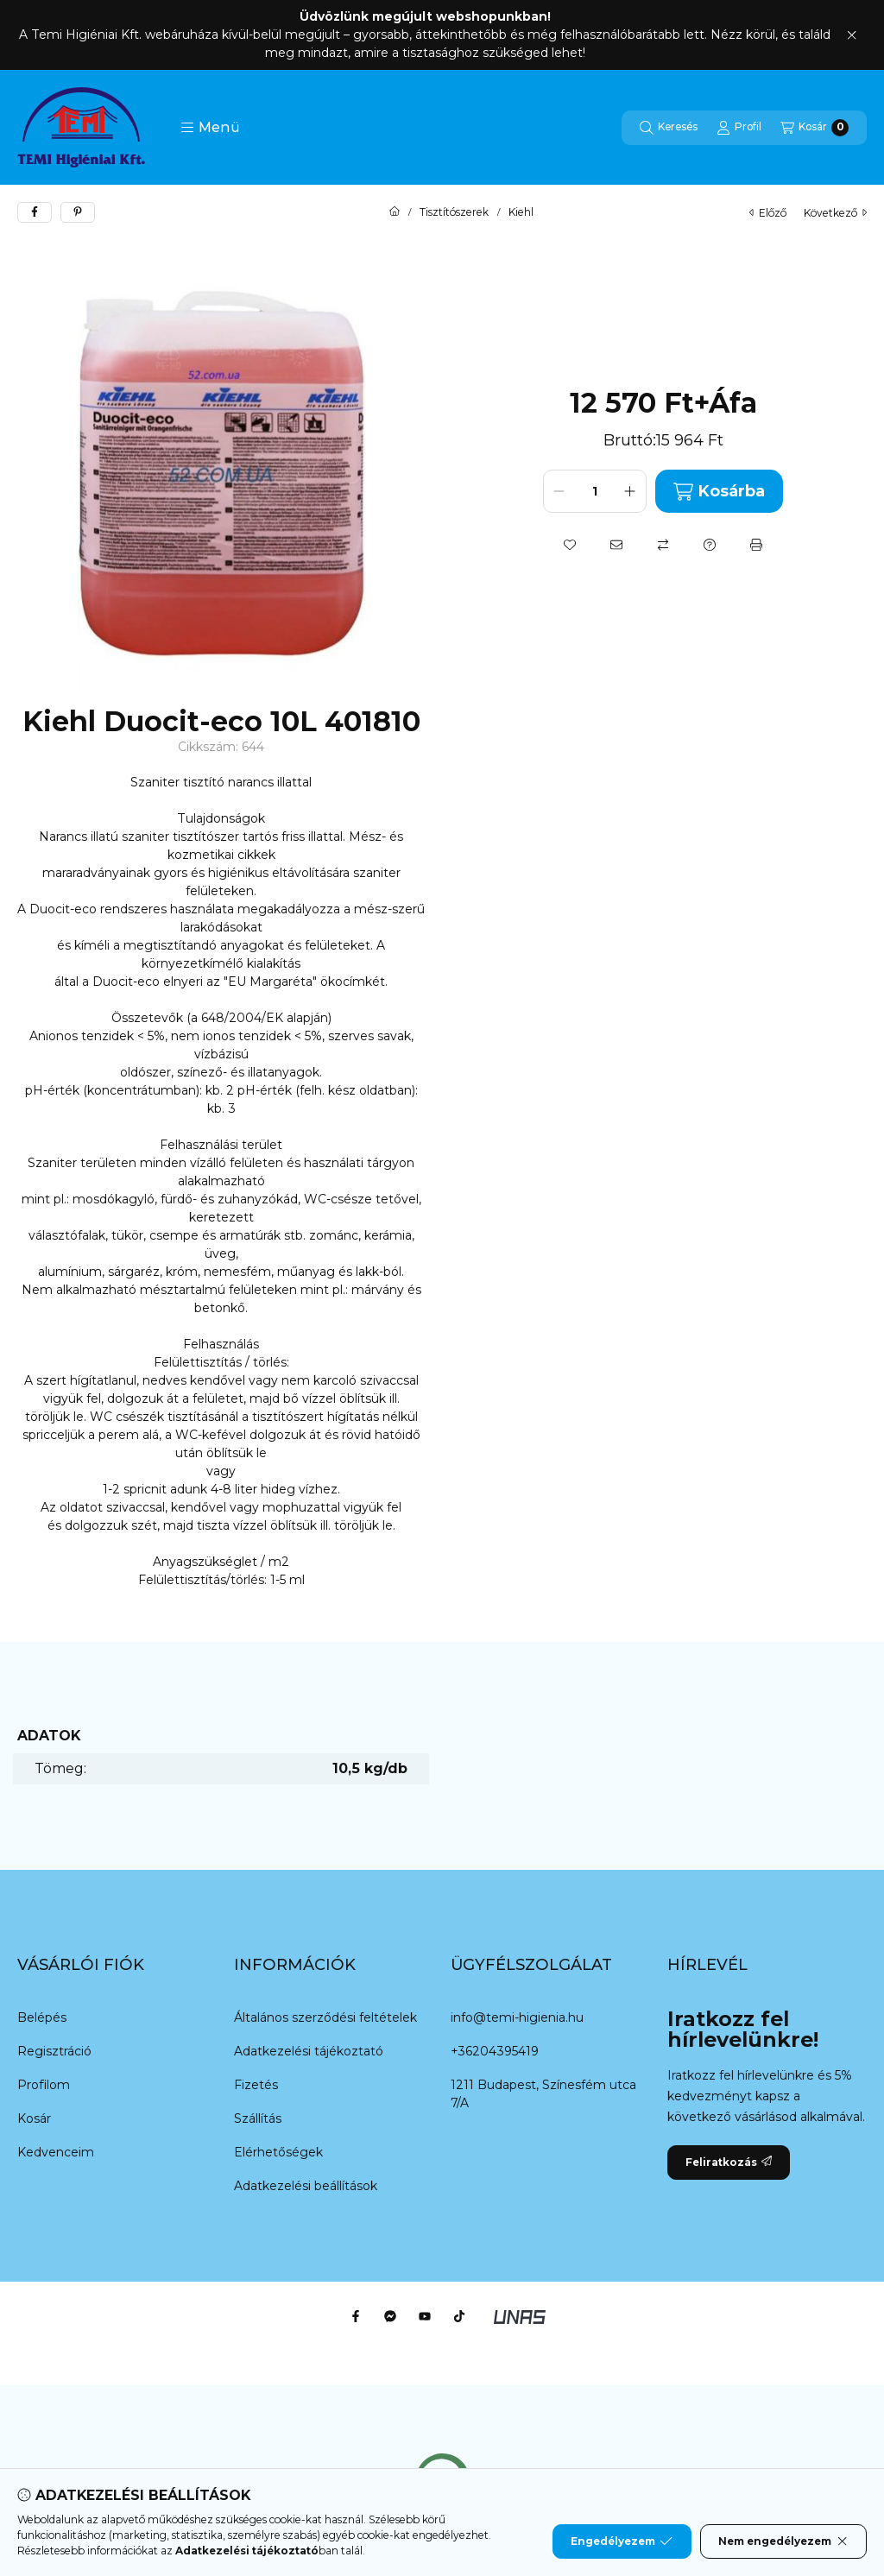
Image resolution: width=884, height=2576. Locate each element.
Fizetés (256, 2085)
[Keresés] (668, 127)
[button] (210, 127)
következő (835, 212)
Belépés (41, 2017)
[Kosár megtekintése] (814, 127)
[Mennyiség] (595, 491)
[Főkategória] (394, 212)
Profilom (43, 2085)
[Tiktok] (459, 2316)
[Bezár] (852, 35)
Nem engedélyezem (783, 2541)
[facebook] (34, 212)
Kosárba (719, 492)
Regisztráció (54, 2051)
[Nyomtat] (756, 544)
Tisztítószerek (454, 212)
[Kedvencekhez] (569, 544)
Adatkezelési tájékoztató (308, 2051)
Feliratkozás (728, 2162)
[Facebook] (355, 2316)
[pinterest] (77, 212)
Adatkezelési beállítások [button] (305, 2186)
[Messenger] (390, 2316)
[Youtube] (424, 2316)
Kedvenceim (55, 2152)
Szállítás (257, 2118)
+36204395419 (495, 2051)
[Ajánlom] (616, 544)
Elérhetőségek (278, 2152)
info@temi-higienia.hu (517, 2017)
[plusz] (630, 491)
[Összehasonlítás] (663, 544)
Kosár (34, 2118)
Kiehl (521, 212)
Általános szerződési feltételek (325, 2017)
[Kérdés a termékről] (709, 544)
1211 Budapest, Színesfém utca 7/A (543, 2094)
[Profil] (739, 127)
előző (767, 212)
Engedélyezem (621, 2541)
